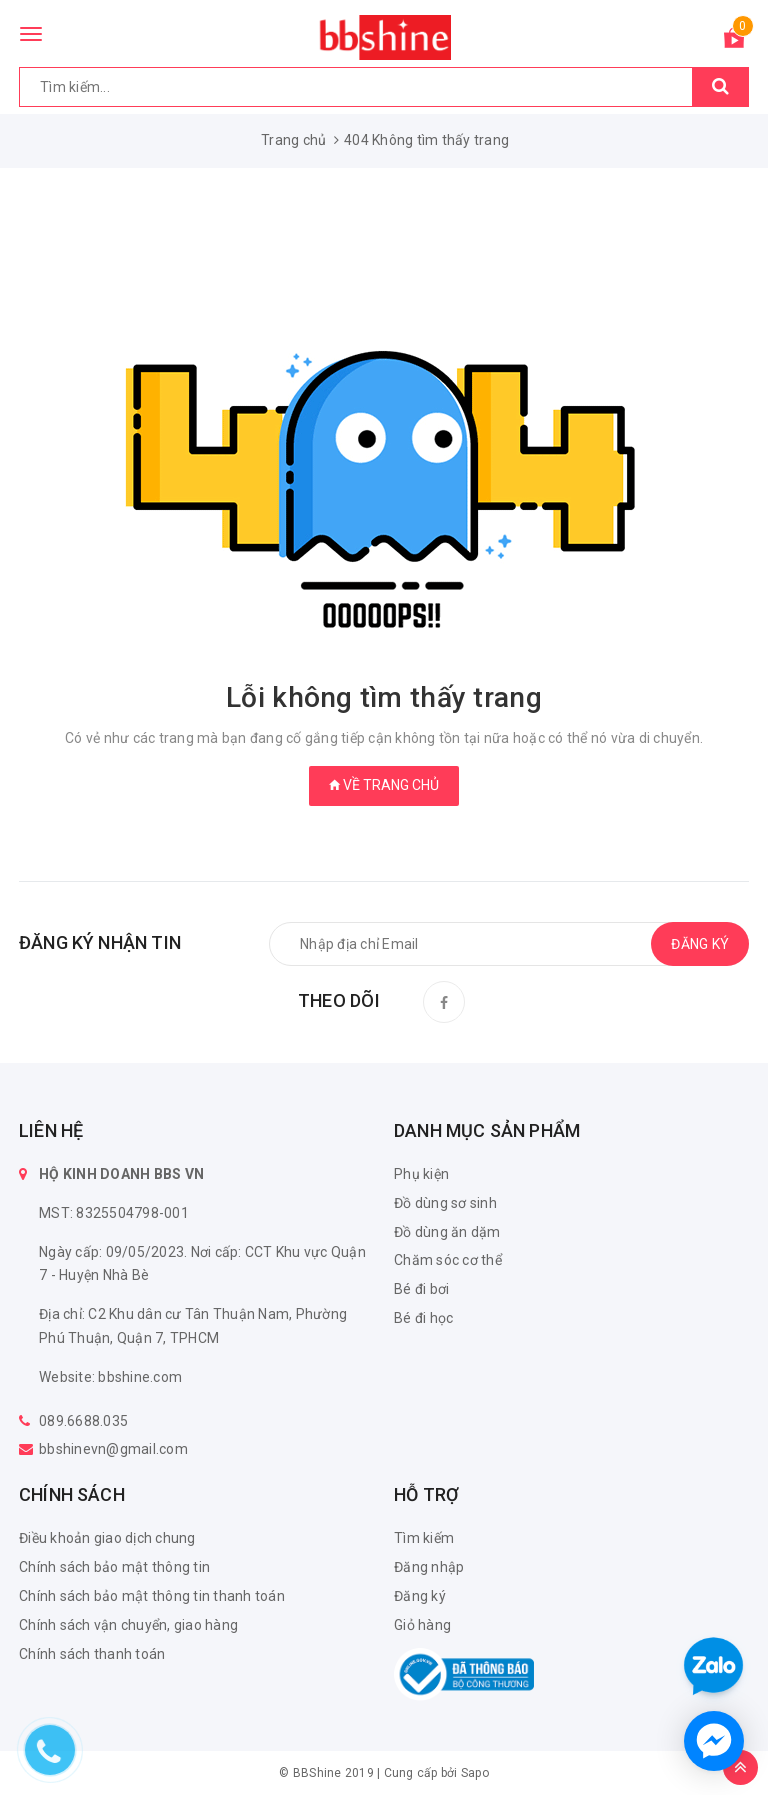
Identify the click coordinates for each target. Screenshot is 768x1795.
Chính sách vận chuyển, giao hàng (128, 1625)
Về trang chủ (384, 785)
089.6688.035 (83, 1421)
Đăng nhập (429, 1567)
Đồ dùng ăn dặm (447, 1232)
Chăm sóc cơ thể (448, 1260)
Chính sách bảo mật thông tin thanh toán (152, 1596)
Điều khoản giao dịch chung (107, 1538)
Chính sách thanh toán (92, 1654)
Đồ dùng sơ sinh (445, 1203)
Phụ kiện (421, 1174)
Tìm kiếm (424, 1538)
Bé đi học (423, 1318)
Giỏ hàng (422, 1625)
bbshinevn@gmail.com (113, 1449)
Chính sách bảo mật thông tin (114, 1567)
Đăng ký (420, 1596)
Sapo (475, 1773)
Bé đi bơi (421, 1289)
